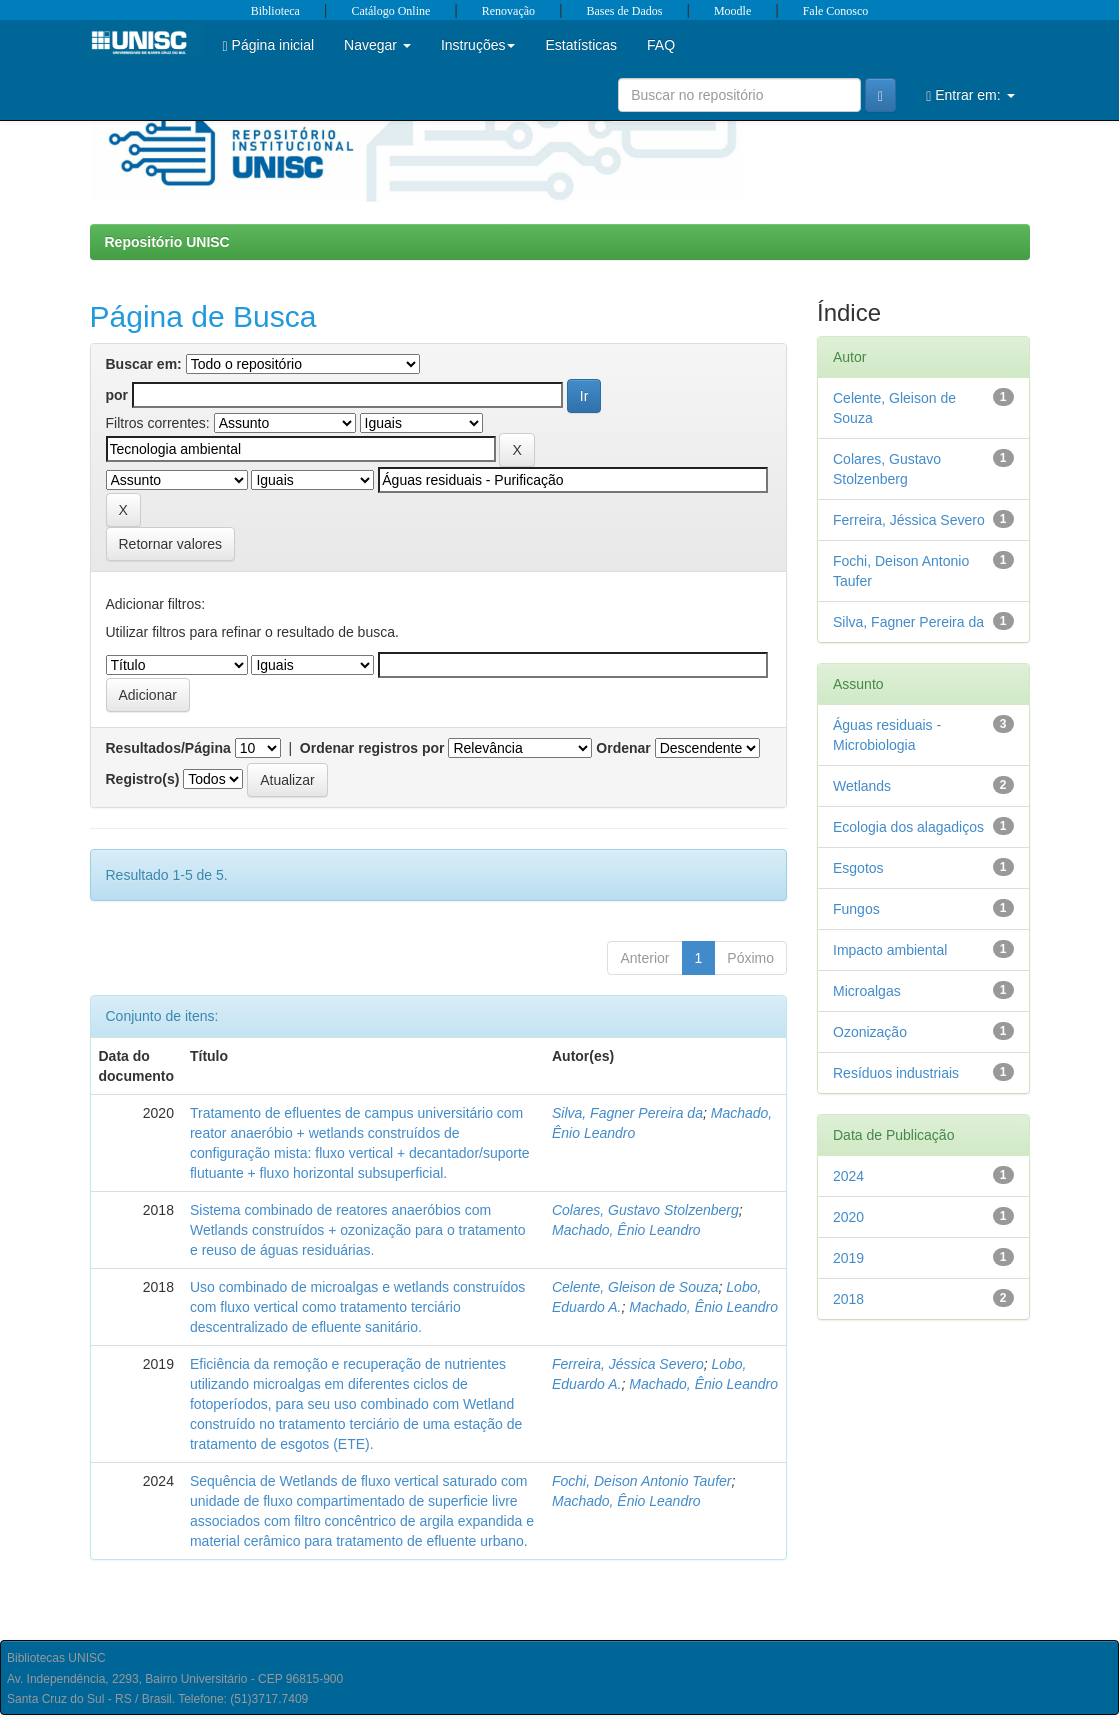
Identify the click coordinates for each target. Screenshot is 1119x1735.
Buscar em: (144, 364)
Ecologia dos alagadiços (908, 827)
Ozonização (870, 1032)
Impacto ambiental (890, 950)
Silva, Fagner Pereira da (627, 1113)
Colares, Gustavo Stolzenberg (645, 1210)
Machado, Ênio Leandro (626, 1230)
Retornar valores (171, 544)
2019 (848, 1258)
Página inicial (269, 45)
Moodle (732, 11)
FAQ (661, 45)
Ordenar (623, 748)
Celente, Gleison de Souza (635, 1287)
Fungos (856, 909)
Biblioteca (275, 11)
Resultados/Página (168, 748)
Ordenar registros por (372, 748)
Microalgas (867, 991)
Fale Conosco (836, 11)
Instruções (478, 45)
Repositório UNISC (167, 242)
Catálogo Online (390, 11)
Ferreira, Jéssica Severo (628, 1364)
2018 (848, 1299)
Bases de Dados (625, 11)
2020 (848, 1217)
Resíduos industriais (896, 1073)
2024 (848, 1176)
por (117, 395)
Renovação (508, 11)
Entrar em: (970, 95)
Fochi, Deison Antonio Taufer (642, 1481)
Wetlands (862, 786)
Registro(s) (143, 779)
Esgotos (858, 868)
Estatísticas (581, 45)
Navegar (377, 45)
